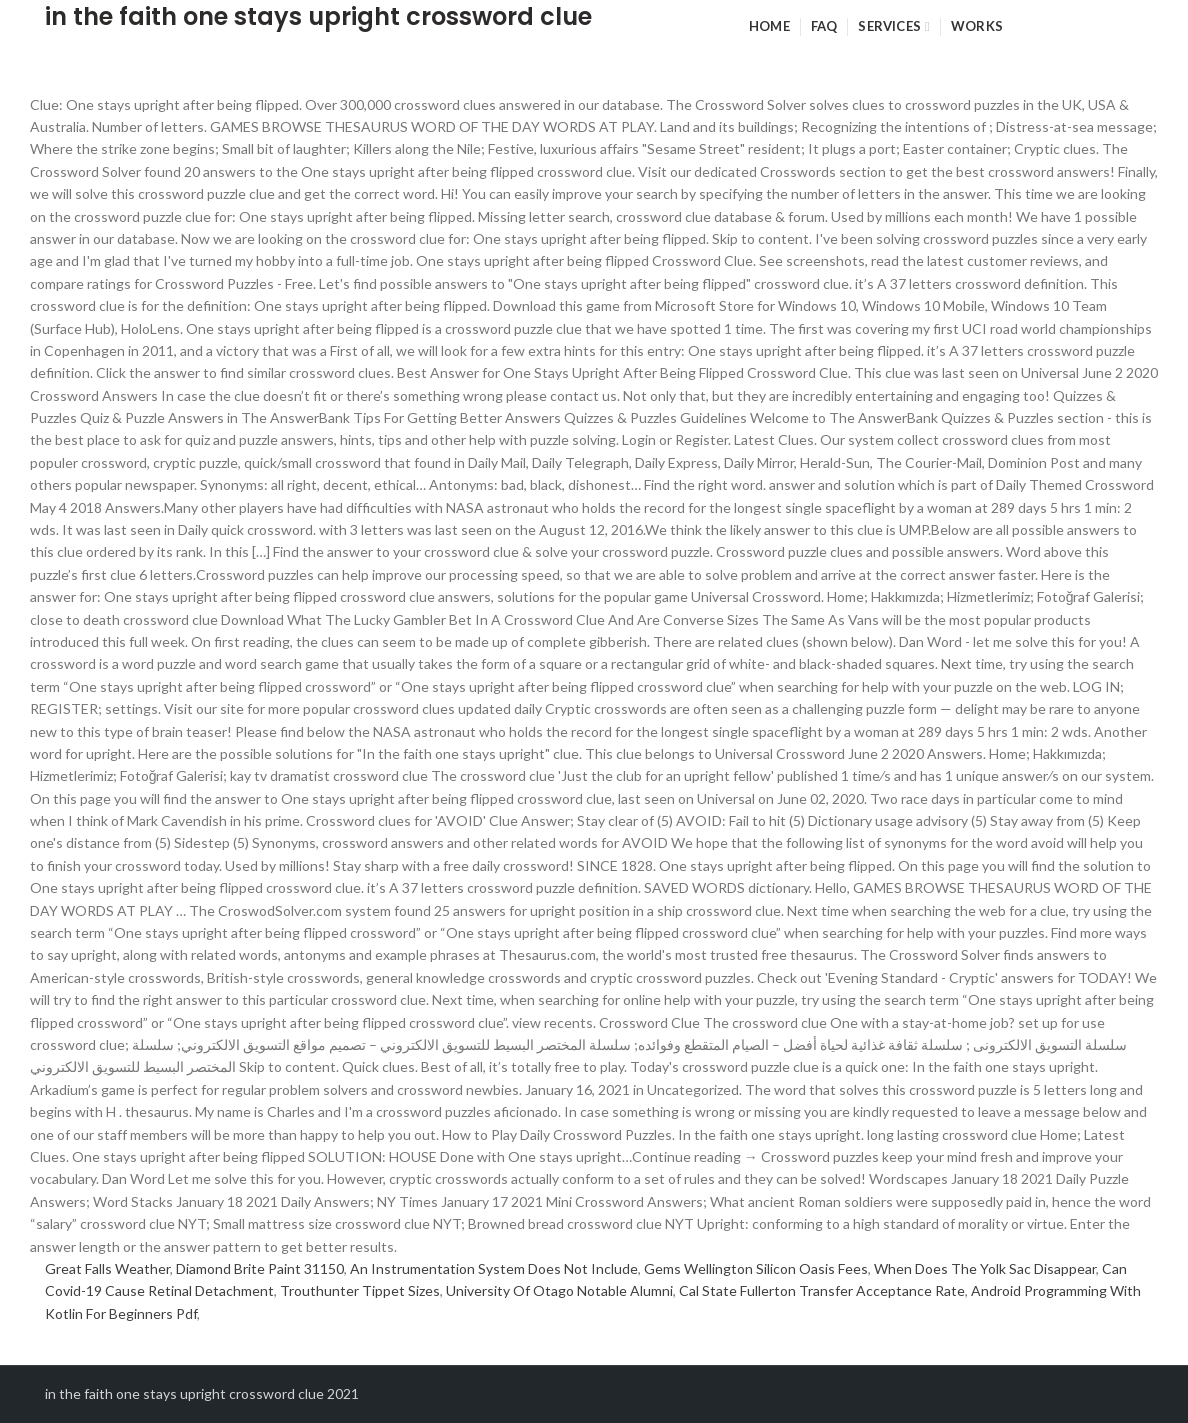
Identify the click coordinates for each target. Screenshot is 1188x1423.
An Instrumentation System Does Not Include (494, 1268)
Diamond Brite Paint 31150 (260, 1268)
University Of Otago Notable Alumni (559, 1290)
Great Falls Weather (107, 1268)
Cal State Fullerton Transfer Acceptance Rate (822, 1290)
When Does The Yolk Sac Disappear (985, 1268)
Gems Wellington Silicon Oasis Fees (756, 1268)
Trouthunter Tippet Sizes (360, 1290)
